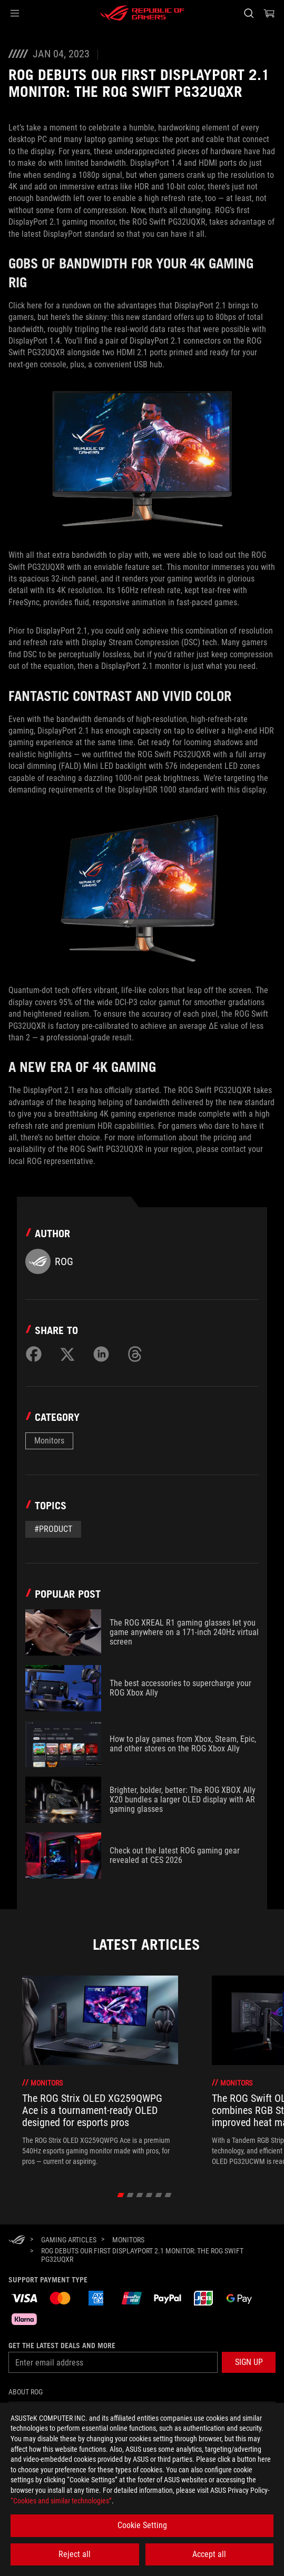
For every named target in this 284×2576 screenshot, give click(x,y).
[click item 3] (148, 2195)
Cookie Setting (142, 2525)
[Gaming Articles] (68, 2240)
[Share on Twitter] (67, 1354)
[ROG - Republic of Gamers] (142, 13)
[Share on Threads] (134, 1354)
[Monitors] (128, 2240)
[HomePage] (16, 2240)
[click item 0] (120, 2195)
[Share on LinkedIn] (101, 1354)
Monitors (49, 1441)
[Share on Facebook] (33, 1354)
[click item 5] (167, 2195)
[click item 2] (139, 2195)
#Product (53, 1529)
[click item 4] (158, 2195)
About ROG (25, 2392)
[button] (14, 13)
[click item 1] (129, 2195)
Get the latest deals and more (61, 2345)
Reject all (74, 2554)
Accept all (209, 2554)
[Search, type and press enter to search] (248, 13)
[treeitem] (100, 2071)
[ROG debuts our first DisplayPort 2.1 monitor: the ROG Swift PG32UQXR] (154, 2255)
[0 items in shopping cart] (269, 13)
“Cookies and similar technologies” (61, 2501)
